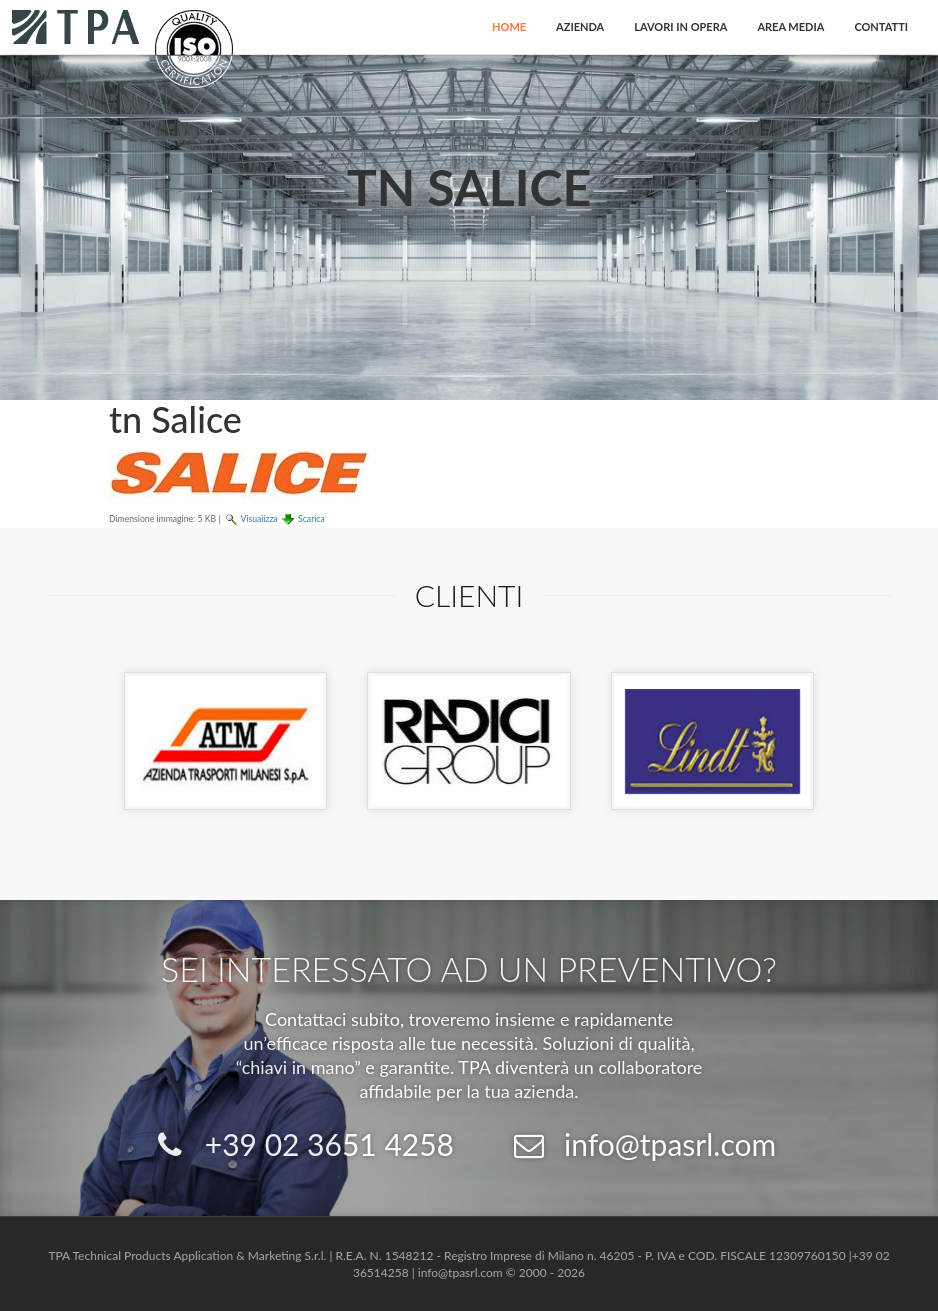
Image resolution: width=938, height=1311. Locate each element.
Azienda (580, 26)
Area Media (790, 26)
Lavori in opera (680, 26)
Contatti (881, 26)
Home (509, 26)
